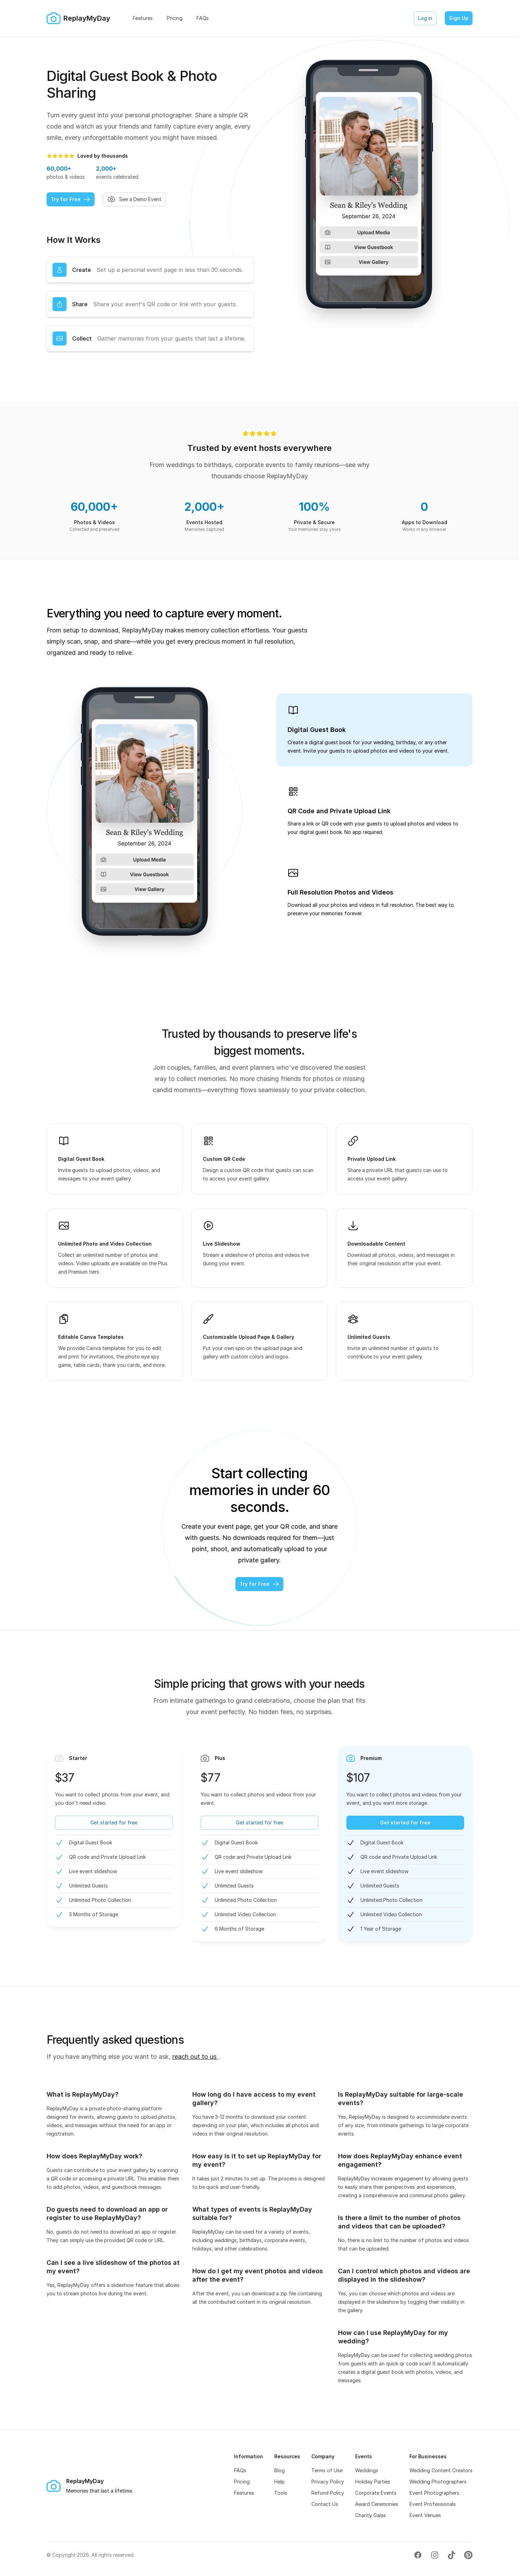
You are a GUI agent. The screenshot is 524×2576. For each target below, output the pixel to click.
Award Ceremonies (376, 2504)
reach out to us (195, 2056)
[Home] (78, 18)
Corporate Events (376, 2493)
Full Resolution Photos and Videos (340, 892)
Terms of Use (327, 2470)
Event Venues (425, 2515)
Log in (425, 18)
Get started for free (113, 1822)
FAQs (240, 2470)
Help (279, 2482)
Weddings (366, 2470)
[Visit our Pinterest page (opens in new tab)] (468, 2555)
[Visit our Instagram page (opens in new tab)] (434, 2555)
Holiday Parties (372, 2482)
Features (244, 2493)
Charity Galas (370, 2515)
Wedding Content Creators (441, 2470)
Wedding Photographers (438, 2482)
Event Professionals (432, 2504)
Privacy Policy (327, 2482)
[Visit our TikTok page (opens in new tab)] (451, 2555)
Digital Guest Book (317, 729)
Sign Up (458, 18)
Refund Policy (327, 2493)
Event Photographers (434, 2493)
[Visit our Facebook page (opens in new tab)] (418, 2555)
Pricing (242, 2482)
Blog (279, 2470)
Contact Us (324, 2504)
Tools (280, 2493)
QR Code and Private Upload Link (339, 811)
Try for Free (70, 199)
